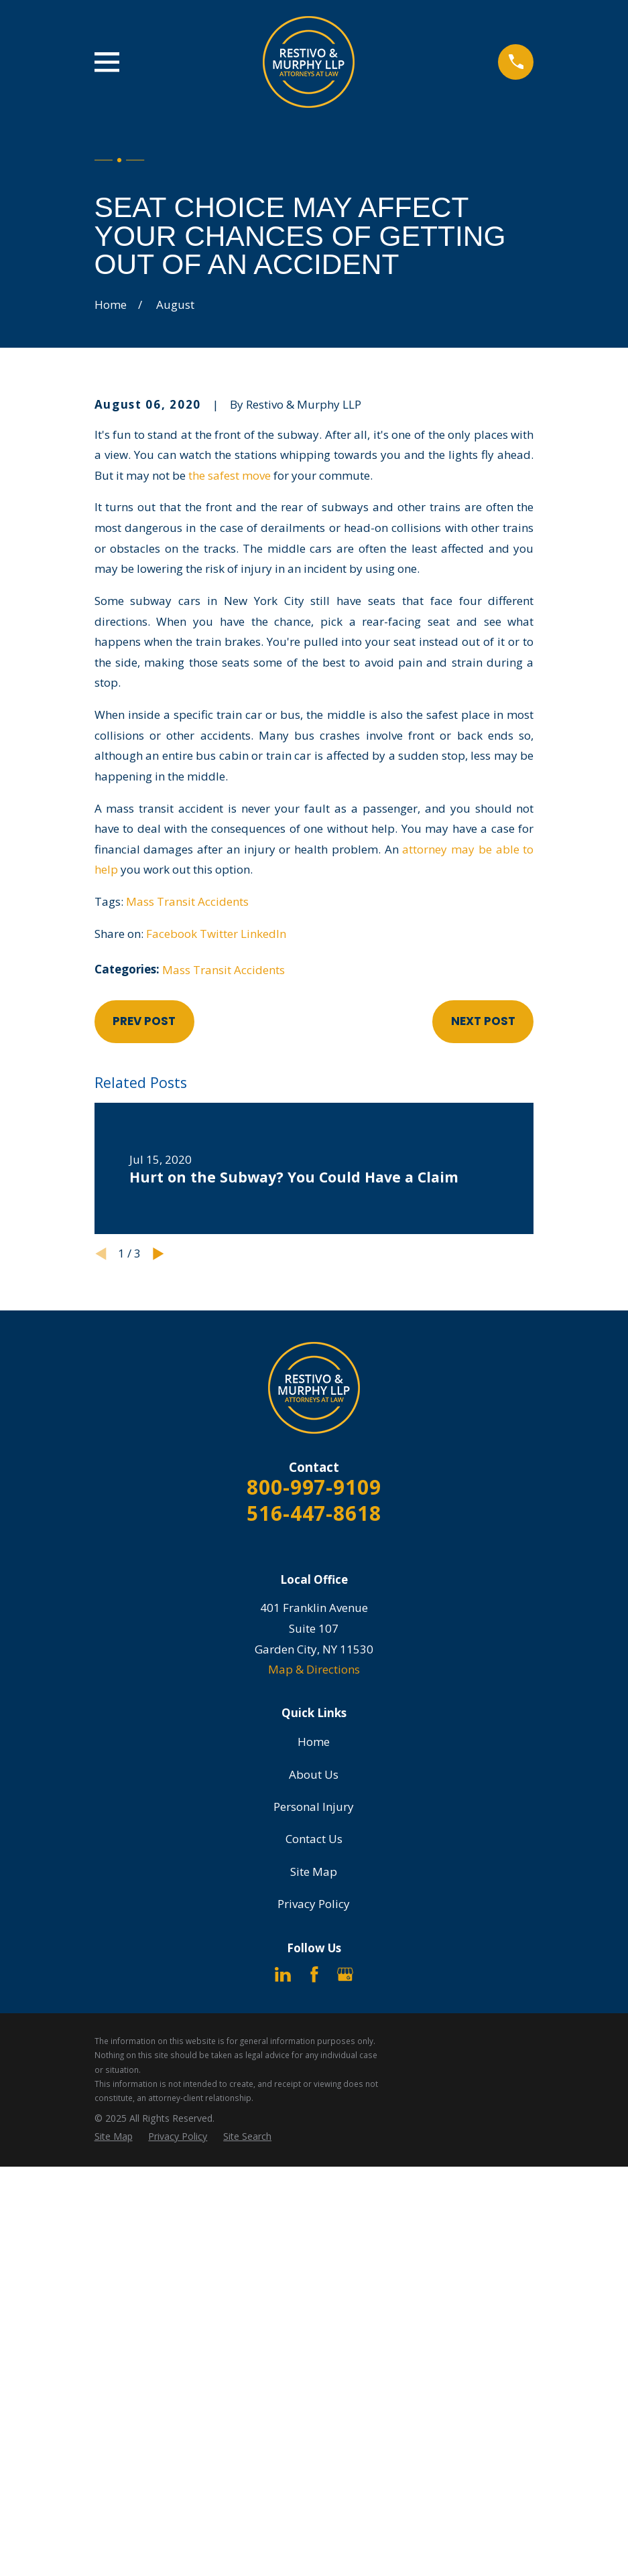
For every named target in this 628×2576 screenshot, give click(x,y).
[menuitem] (114, 2136)
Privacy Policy (313, 1903)
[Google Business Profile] (345, 1974)
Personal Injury (313, 1806)
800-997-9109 (314, 1487)
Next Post (483, 1021)
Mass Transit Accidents (187, 901)
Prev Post (144, 1021)
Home (314, 1741)
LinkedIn (263, 933)
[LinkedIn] (283, 1974)
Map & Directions (314, 1669)
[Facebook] (314, 1974)
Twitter (219, 933)
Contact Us (314, 1838)
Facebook (171, 933)
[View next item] (158, 1253)
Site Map (313, 1871)
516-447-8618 (314, 1513)
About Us (313, 1774)
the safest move (229, 475)
